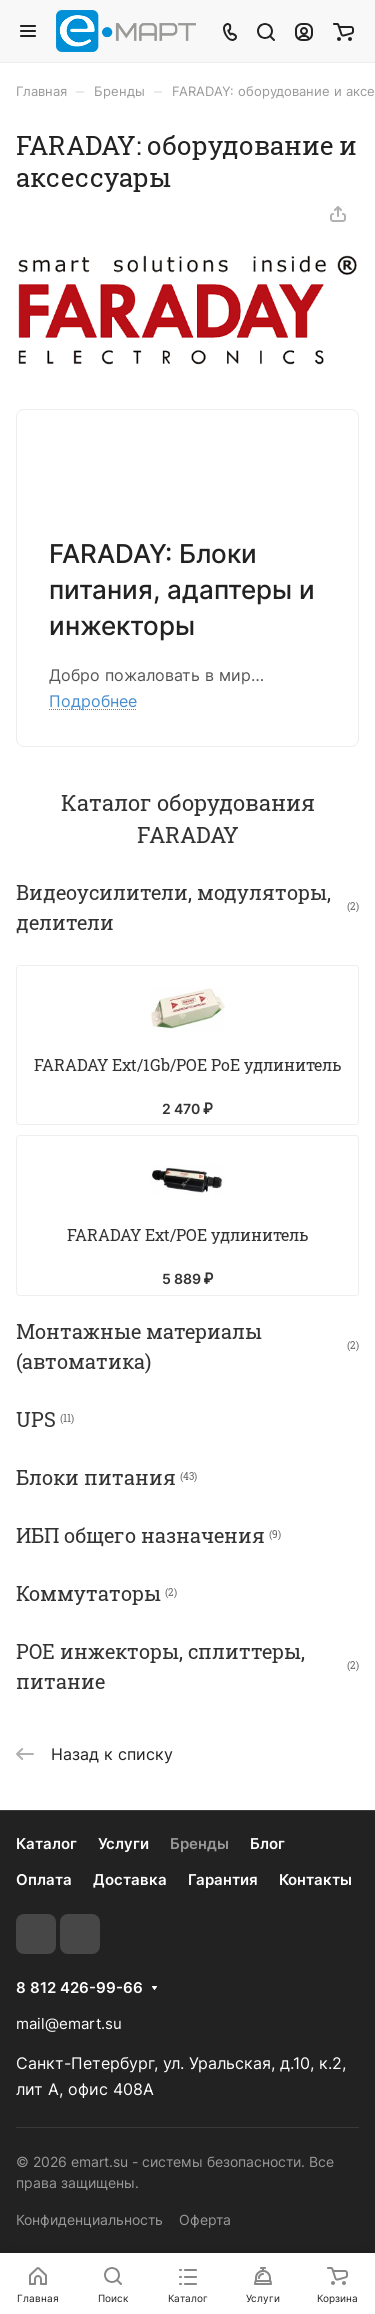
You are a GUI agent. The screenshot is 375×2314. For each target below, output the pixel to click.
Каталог (46, 1843)
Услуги (123, 1843)
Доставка (130, 1879)
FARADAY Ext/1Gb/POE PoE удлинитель (187, 1067)
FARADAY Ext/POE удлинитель (187, 1241)
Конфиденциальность (89, 2219)
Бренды (199, 1843)
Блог (267, 1843)
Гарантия (223, 1879)
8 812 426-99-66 (79, 1988)
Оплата (44, 1879)
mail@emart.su (69, 2023)
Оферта (205, 2219)
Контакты (315, 1879)
